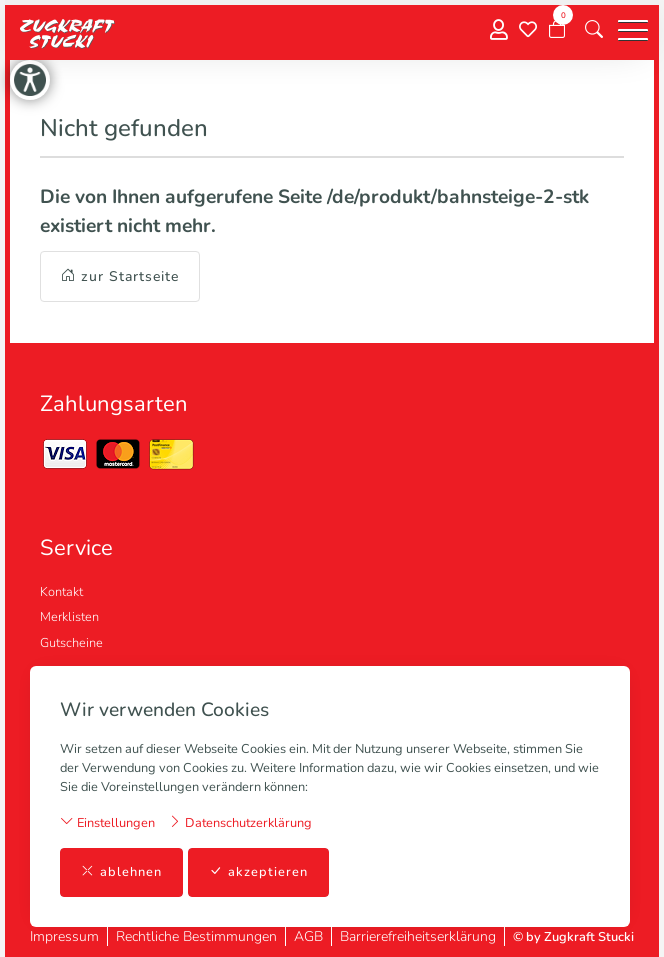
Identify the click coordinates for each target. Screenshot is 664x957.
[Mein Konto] (499, 30)
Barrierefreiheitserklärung (418, 936)
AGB (308, 936)
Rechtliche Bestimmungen (196, 936)
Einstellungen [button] (107, 822)
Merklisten (69, 617)
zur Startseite (120, 276)
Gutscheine (71, 643)
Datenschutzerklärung (240, 822)
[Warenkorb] (557, 30)
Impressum (64, 936)
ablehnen (121, 872)
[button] (594, 30)
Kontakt (61, 592)
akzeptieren (258, 872)
